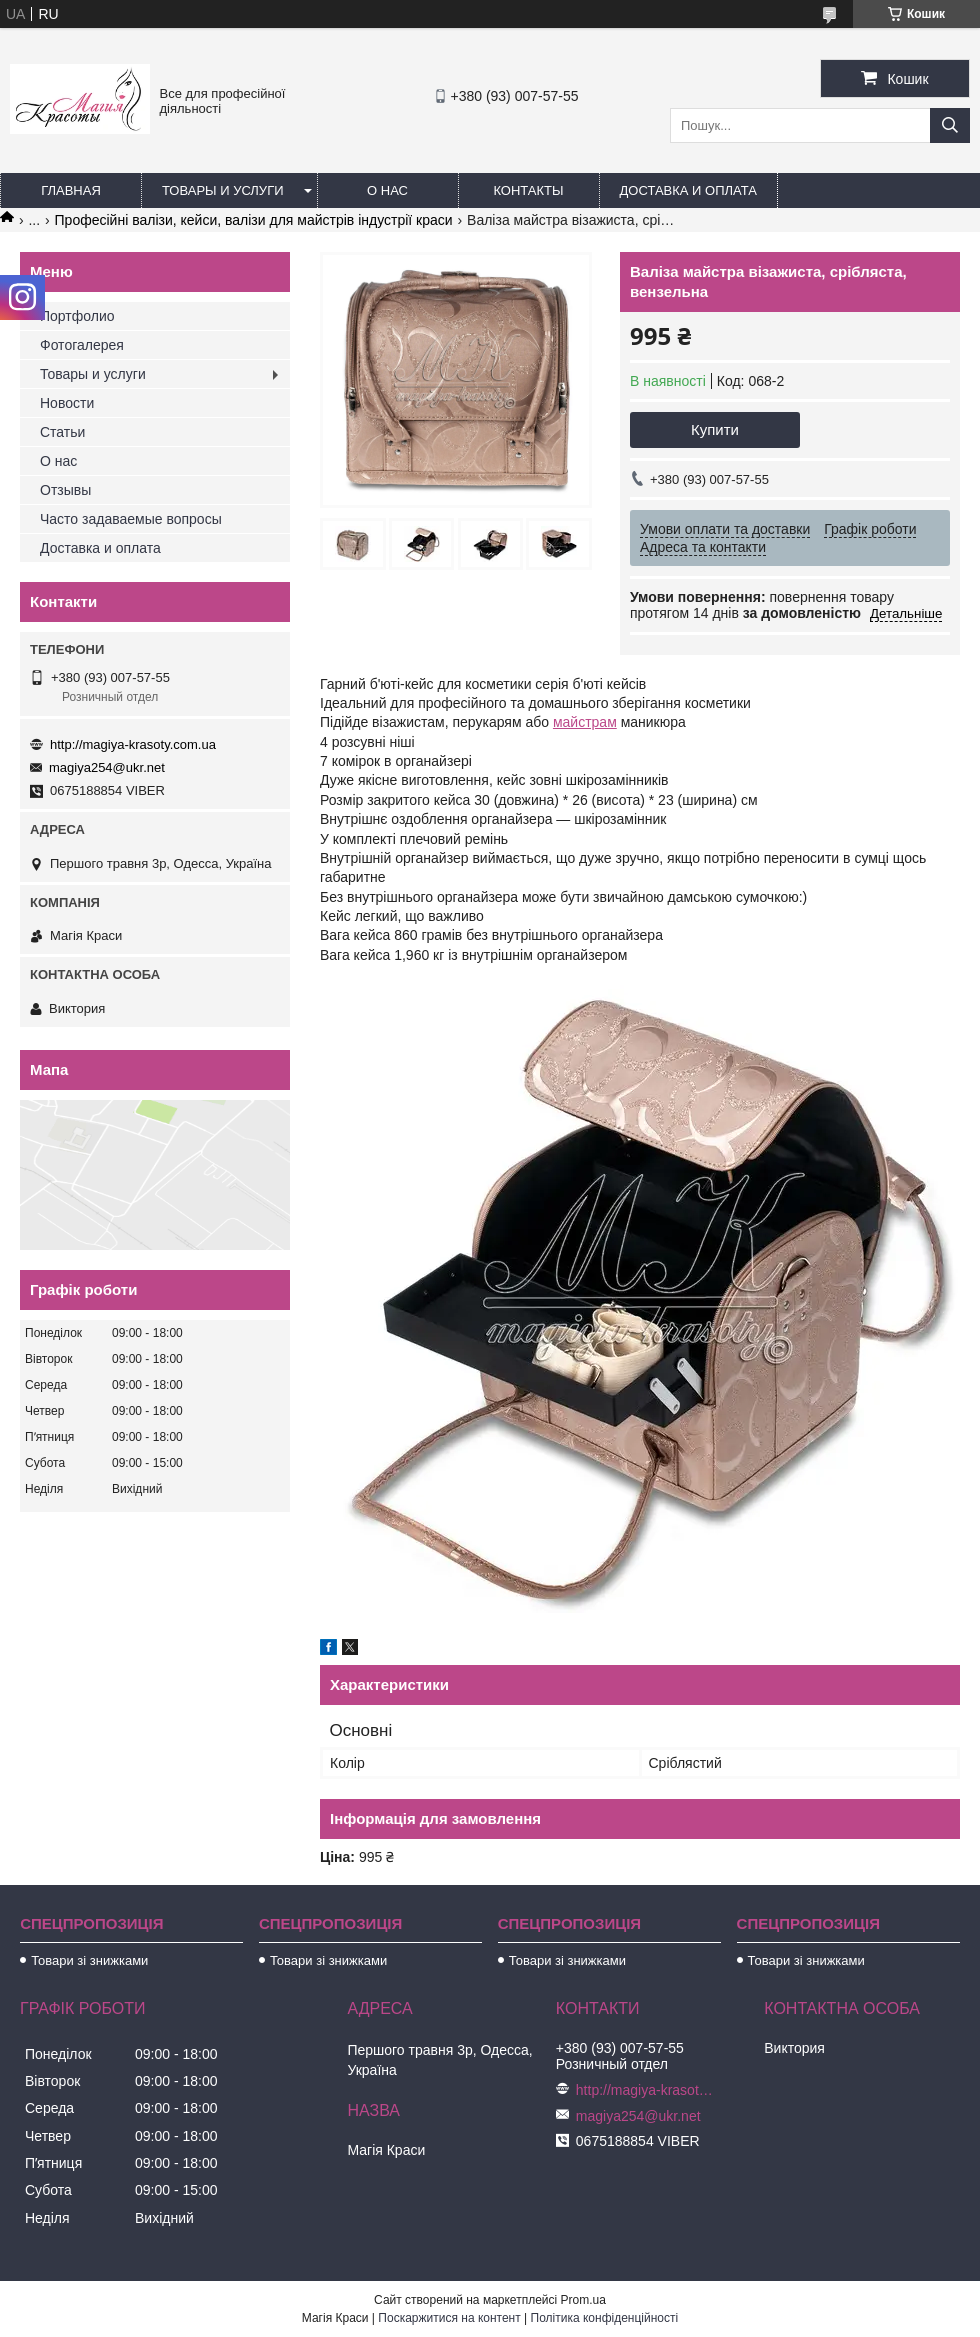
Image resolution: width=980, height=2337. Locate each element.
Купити (715, 429)
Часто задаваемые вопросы (131, 519)
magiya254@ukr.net (107, 767)
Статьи (62, 432)
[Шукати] (950, 125)
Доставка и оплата (688, 190)
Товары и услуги (223, 190)
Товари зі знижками (89, 1960)
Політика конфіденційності (605, 2318)
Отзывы (65, 490)
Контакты (528, 190)
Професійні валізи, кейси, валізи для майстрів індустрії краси (254, 220)
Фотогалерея (82, 345)
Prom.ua (583, 2300)
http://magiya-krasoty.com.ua (133, 744)
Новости (67, 403)
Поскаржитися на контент (449, 2318)
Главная (71, 190)
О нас (387, 190)
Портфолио (77, 316)
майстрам (585, 722)
